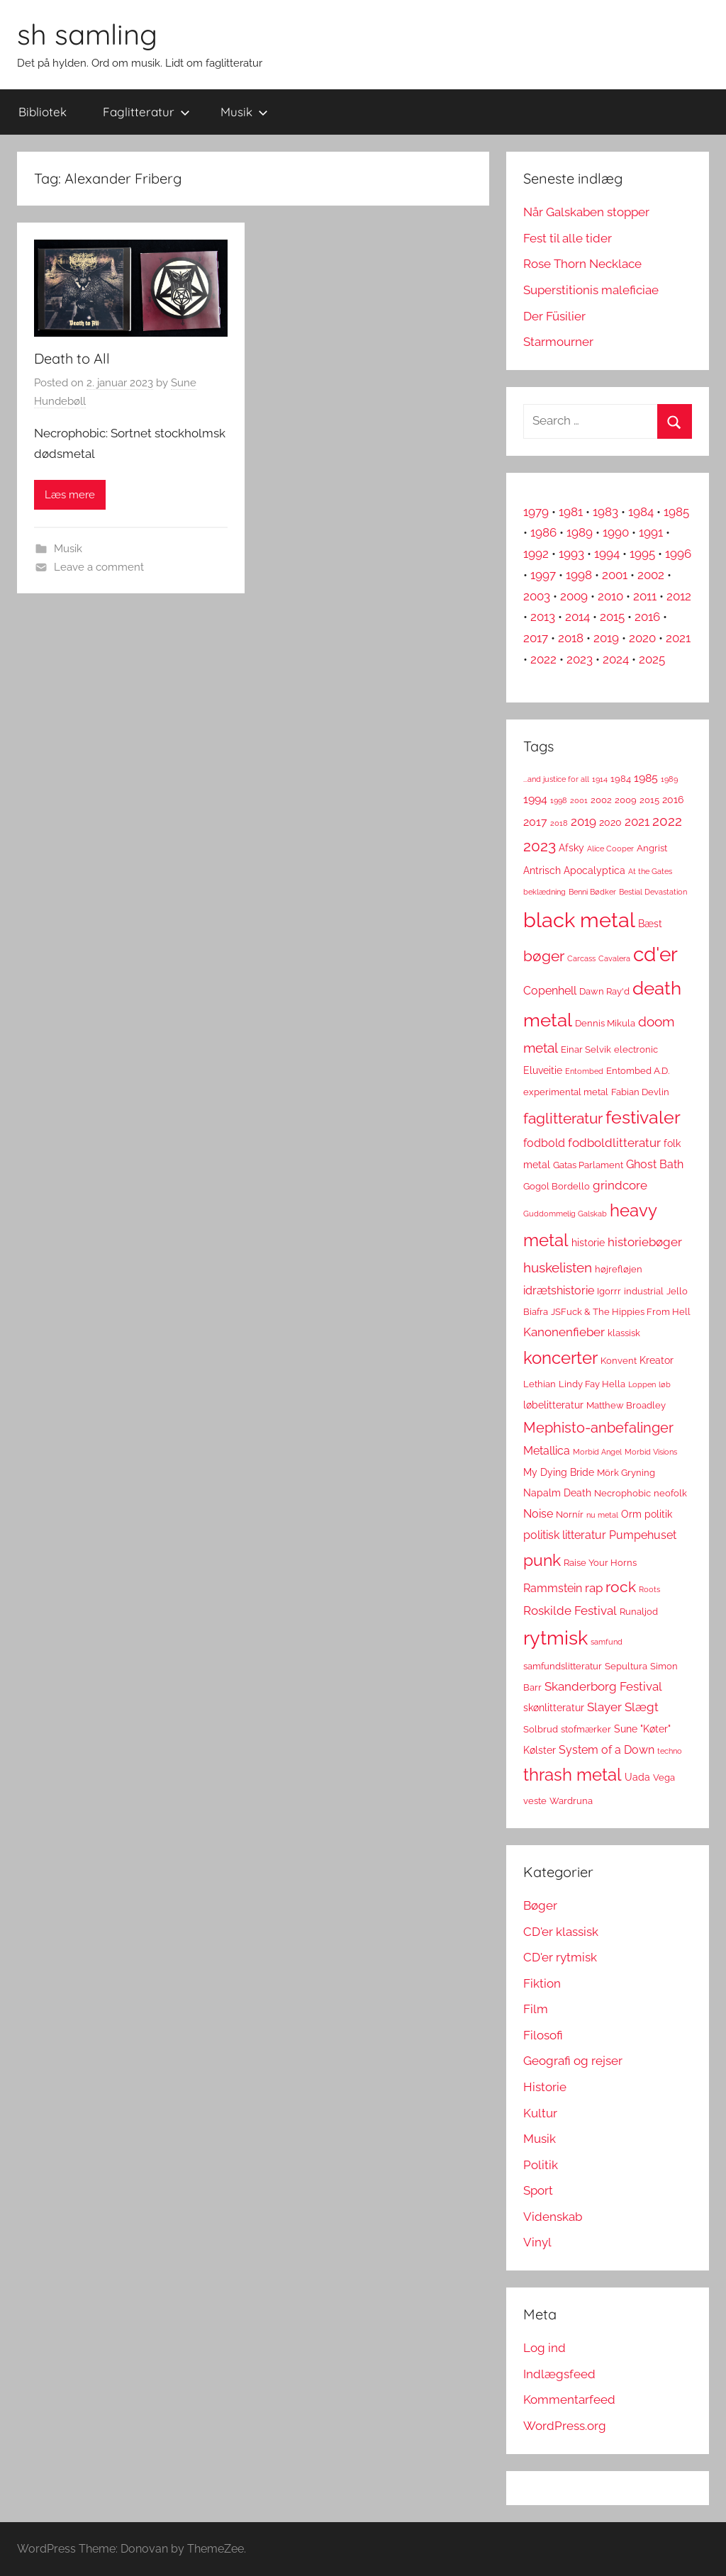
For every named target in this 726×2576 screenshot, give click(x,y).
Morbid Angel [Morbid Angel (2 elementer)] (597, 1451)
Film (535, 2009)
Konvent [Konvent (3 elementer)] (619, 1360)
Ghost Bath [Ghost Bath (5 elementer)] (654, 1164)
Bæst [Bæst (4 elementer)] (650, 923)
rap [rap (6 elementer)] (594, 1588)
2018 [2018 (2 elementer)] (559, 823)
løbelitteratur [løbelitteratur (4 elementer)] (553, 1405)
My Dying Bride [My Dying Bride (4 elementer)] (558, 1472)
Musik (244, 111)
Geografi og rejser (572, 2061)
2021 (678, 638)
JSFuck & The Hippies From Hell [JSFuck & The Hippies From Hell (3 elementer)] (621, 1311)
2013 (542, 617)
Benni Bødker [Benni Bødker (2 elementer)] (592, 891)
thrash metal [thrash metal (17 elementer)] (572, 1775)
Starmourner (558, 342)
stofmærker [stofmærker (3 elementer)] (586, 1729)
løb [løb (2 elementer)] (665, 1384)
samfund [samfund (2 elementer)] (606, 1641)
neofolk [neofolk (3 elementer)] (670, 1493)
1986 (543, 532)
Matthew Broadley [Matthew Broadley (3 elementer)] (626, 1405)
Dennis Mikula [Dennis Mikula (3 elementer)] (605, 1023)
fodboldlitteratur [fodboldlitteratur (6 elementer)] (614, 1143)
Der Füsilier (554, 316)
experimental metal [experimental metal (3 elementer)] (565, 1092)
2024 (616, 659)
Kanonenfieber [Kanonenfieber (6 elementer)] (564, 1332)
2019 (606, 638)
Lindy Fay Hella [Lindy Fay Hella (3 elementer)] (592, 1384)
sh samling (87, 34)
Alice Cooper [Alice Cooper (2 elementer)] (610, 848)
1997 (543, 575)
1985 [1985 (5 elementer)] (646, 778)
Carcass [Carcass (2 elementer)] (581, 958)
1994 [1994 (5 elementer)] (535, 799)
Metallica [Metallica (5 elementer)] (546, 1450)
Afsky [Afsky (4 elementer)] (571, 847)
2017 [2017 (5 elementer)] (535, 822)
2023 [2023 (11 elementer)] (539, 846)
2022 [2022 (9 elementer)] (667, 821)
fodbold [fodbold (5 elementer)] (544, 1143)
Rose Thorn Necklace (582, 264)
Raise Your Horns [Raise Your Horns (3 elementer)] (600, 1562)
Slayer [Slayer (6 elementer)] (604, 1707)
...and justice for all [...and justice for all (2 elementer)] (556, 779)
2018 (570, 638)
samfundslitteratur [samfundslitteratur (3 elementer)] (562, 1666)
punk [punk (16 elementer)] (542, 1559)
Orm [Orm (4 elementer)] (631, 1514)
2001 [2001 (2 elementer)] (579, 800)
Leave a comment (99, 567)
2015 (612, 617)
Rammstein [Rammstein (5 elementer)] (552, 1588)
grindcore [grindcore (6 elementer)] (620, 1185)
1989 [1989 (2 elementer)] (669, 779)
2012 (678, 596)
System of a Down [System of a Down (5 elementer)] (606, 1750)
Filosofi (543, 2035)
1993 (571, 554)
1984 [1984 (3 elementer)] (620, 778)
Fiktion (542, 1983)
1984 (641, 512)
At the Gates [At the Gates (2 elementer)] (650, 871)
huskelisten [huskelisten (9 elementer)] (557, 1268)
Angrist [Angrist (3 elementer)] (652, 848)
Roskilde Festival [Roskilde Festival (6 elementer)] (570, 1610)
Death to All (72, 358)
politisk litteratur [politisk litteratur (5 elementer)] (564, 1535)
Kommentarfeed (569, 2399)
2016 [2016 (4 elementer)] (672, 799)
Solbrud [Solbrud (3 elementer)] (540, 1729)
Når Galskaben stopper (586, 212)
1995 (642, 554)
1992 (536, 554)
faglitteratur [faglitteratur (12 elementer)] (563, 1118)
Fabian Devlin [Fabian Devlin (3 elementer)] (640, 1092)
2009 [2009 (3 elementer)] (626, 800)
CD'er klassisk (560, 1932)
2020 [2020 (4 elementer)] (610, 822)
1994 (607, 554)
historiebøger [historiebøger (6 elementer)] (645, 1242)
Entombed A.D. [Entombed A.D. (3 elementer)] (637, 1070)
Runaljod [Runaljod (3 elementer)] (639, 1611)
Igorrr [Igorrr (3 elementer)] (609, 1291)
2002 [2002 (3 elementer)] (601, 800)
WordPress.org (564, 2426)
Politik (540, 2165)
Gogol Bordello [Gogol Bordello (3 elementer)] (556, 1186)
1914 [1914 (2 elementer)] (600, 779)
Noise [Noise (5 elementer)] (538, 1514)
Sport (538, 2190)
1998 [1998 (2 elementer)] (558, 800)
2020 (642, 638)
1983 (605, 512)
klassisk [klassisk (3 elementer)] (624, 1333)
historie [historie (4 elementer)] (588, 1242)
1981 (571, 512)
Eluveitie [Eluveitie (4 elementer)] (542, 1070)
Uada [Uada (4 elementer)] (637, 1777)
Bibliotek (42, 111)
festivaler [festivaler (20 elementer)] (643, 1117)
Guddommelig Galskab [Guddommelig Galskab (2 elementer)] (565, 1213)
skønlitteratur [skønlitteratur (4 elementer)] (553, 1707)
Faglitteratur (146, 111)
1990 (616, 532)
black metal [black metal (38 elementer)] (579, 919)
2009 (574, 596)
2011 (645, 596)
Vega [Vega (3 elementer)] (664, 1777)
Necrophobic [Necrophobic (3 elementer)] (622, 1493)
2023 (579, 659)
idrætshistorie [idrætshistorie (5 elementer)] (558, 1290)
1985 (676, 512)
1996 (678, 554)
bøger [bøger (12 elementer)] (543, 956)
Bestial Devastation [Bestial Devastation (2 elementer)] (653, 891)
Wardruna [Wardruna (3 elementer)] (571, 1801)
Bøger (540, 1905)
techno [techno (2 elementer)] (669, 1751)
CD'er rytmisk (560, 1957)
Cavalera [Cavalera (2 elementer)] (614, 958)
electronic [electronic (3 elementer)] (636, 1049)
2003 (536, 596)
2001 (614, 575)
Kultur (540, 2113)
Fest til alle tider (567, 238)
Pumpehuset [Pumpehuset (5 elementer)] (642, 1535)
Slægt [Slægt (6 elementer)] (642, 1707)
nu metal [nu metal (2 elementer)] (602, 1515)
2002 (650, 575)
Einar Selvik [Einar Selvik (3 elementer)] (586, 1049)
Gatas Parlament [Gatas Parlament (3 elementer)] (588, 1165)
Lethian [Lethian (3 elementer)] (539, 1384)
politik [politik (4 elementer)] (658, 1514)
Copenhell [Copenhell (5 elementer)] (549, 990)
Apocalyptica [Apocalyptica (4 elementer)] (594, 870)
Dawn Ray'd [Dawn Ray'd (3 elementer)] (604, 991)
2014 (577, 617)
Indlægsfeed (559, 2374)
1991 (651, 532)
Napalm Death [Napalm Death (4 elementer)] (557, 1493)
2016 (647, 617)
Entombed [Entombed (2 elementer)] (584, 1071)
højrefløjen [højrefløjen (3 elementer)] (618, 1269)
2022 (543, 659)
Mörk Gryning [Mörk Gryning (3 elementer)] (626, 1472)
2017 (535, 638)
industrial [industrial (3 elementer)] (644, 1291)
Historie (544, 2087)
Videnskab (552, 2217)
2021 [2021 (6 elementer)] (637, 821)
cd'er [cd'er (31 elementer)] (655, 954)
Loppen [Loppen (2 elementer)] (642, 1384)
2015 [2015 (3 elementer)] (649, 800)
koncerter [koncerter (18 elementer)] (560, 1358)
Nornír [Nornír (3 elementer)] (569, 1514)
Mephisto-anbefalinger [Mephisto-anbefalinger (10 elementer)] (598, 1427)
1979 (536, 512)
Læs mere (70, 494)
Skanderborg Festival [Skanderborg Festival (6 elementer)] (603, 1686)
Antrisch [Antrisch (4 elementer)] (542, 870)
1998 (579, 575)
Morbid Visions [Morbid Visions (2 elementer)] (651, 1451)
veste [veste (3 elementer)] (535, 1801)
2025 (652, 659)
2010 (610, 596)
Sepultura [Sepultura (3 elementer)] (626, 1666)
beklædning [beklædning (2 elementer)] (544, 891)
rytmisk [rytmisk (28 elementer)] (555, 1637)
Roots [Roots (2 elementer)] (649, 1589)
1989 (579, 532)
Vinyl (537, 2242)
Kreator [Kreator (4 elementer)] (657, 1360)
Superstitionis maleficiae (591, 290)
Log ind (544, 2348)
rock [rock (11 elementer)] (620, 1587)
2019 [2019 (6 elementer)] (583, 821)
